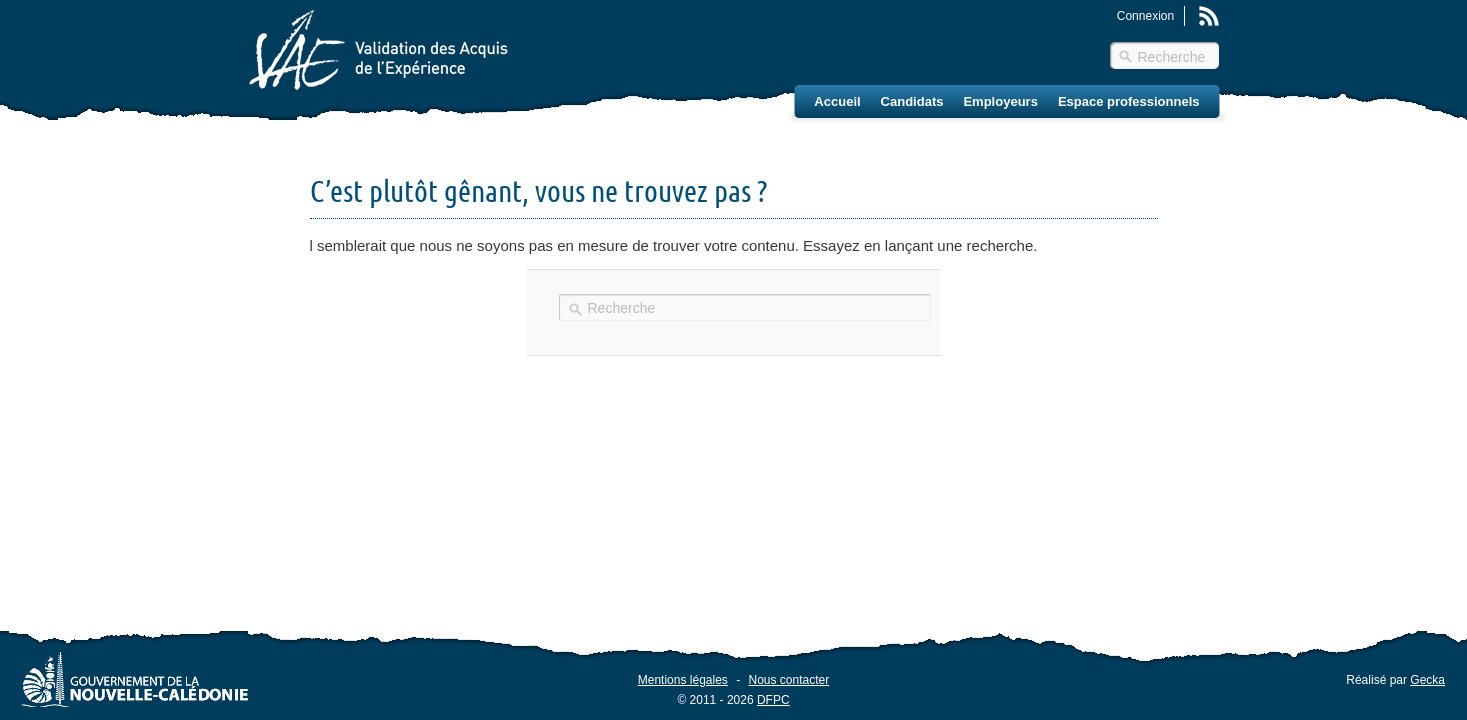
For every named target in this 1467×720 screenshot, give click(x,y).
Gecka (1427, 680)
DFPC (773, 700)
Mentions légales (683, 680)
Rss (1209, 16)
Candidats (912, 101)
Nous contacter (789, 680)
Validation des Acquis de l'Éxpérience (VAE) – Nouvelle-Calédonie (378, 50)
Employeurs (1000, 101)
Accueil (837, 101)
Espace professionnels (1129, 101)
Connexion (1145, 16)
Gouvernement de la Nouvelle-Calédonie (135, 679)
